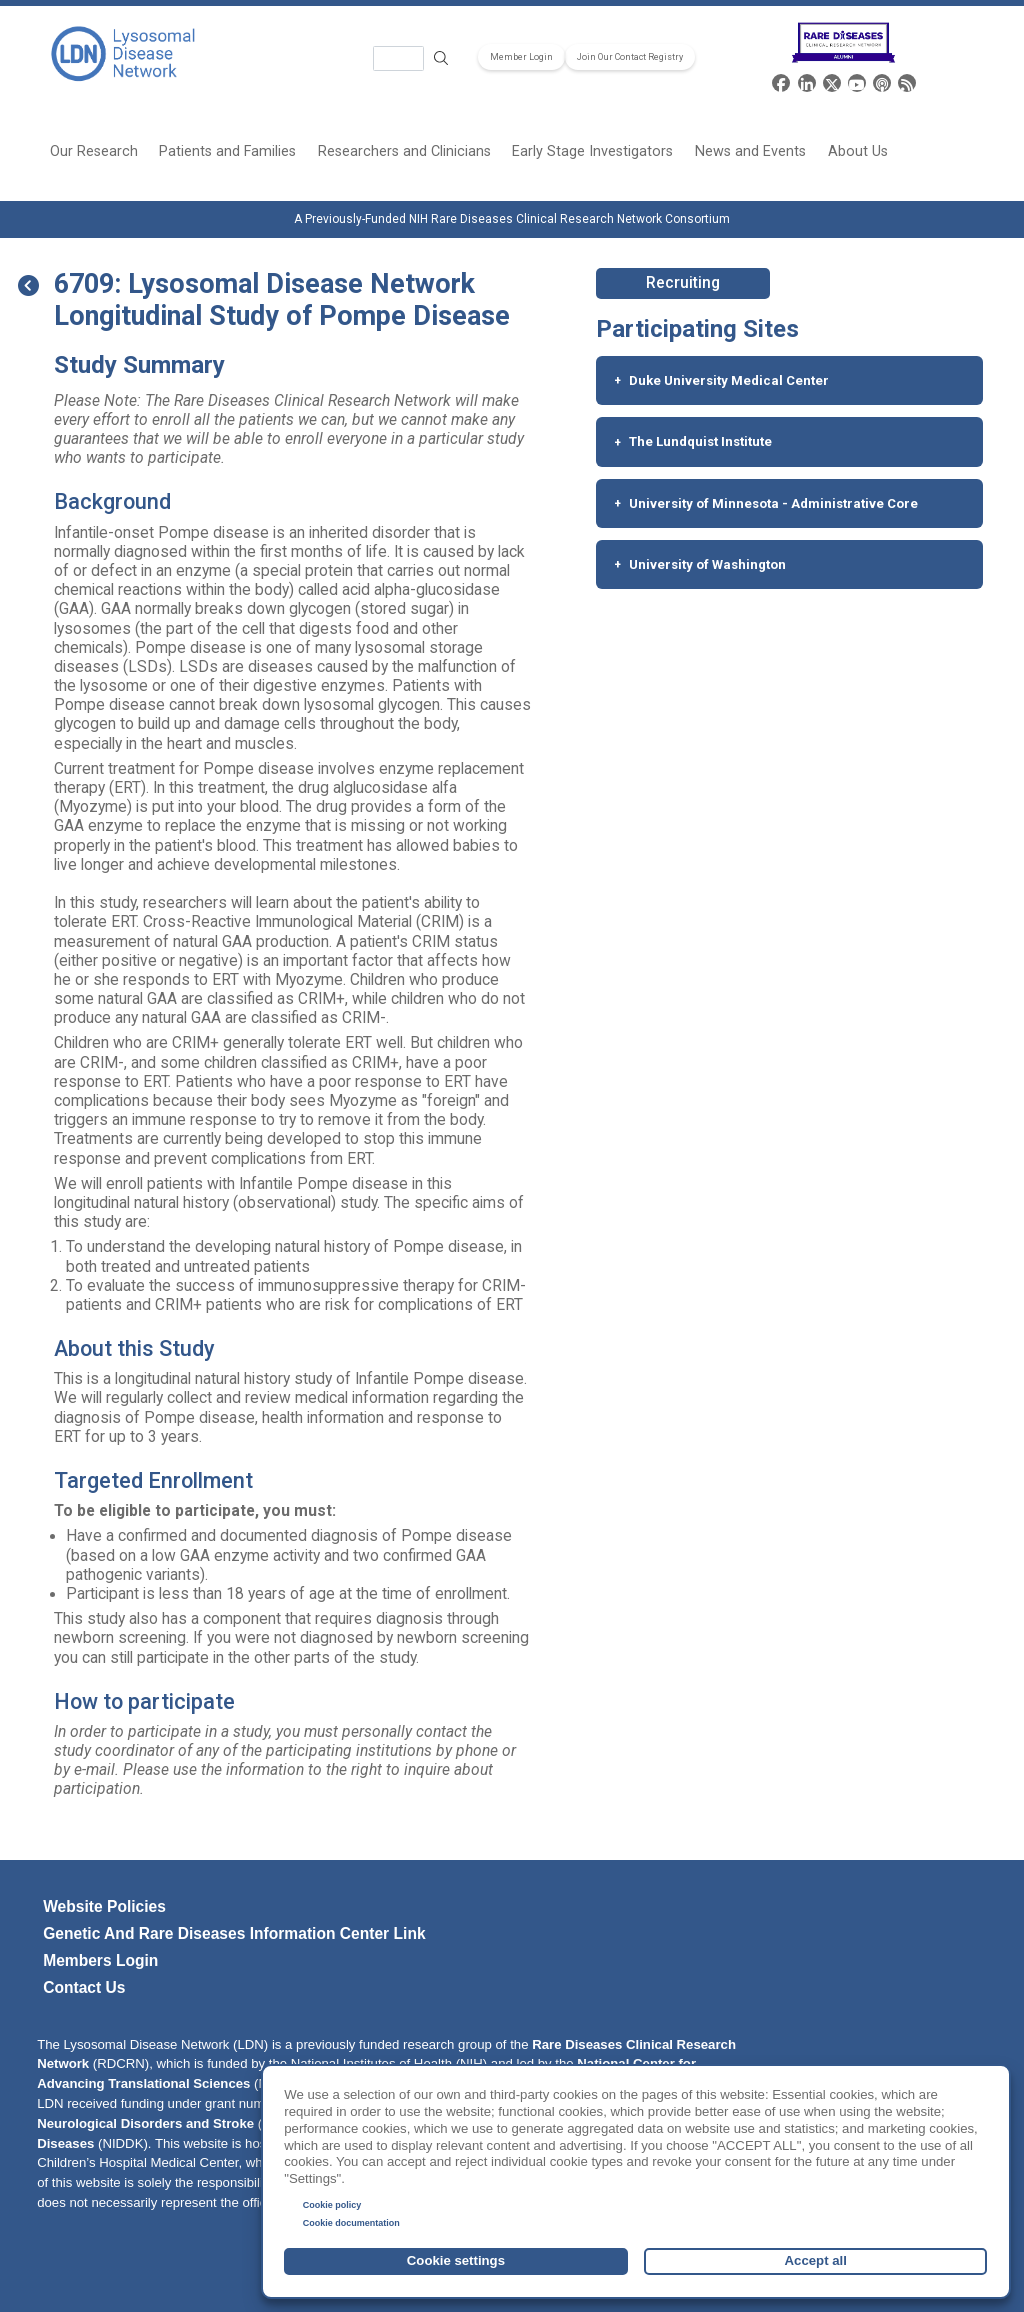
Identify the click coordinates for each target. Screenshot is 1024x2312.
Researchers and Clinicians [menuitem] (404, 151)
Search (442, 58)
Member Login (521, 57)
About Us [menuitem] (858, 151)
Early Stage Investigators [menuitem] (592, 151)
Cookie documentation (351, 2223)
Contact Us (84, 1987)
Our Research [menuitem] (94, 151)
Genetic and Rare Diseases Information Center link (234, 1933)
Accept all (816, 2260)
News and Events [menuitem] (750, 151)
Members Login (100, 1960)
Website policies (104, 1906)
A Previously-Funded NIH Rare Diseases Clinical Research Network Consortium (512, 219)
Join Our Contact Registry (630, 57)
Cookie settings (456, 2260)
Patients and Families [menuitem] (227, 151)
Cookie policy (332, 2205)
